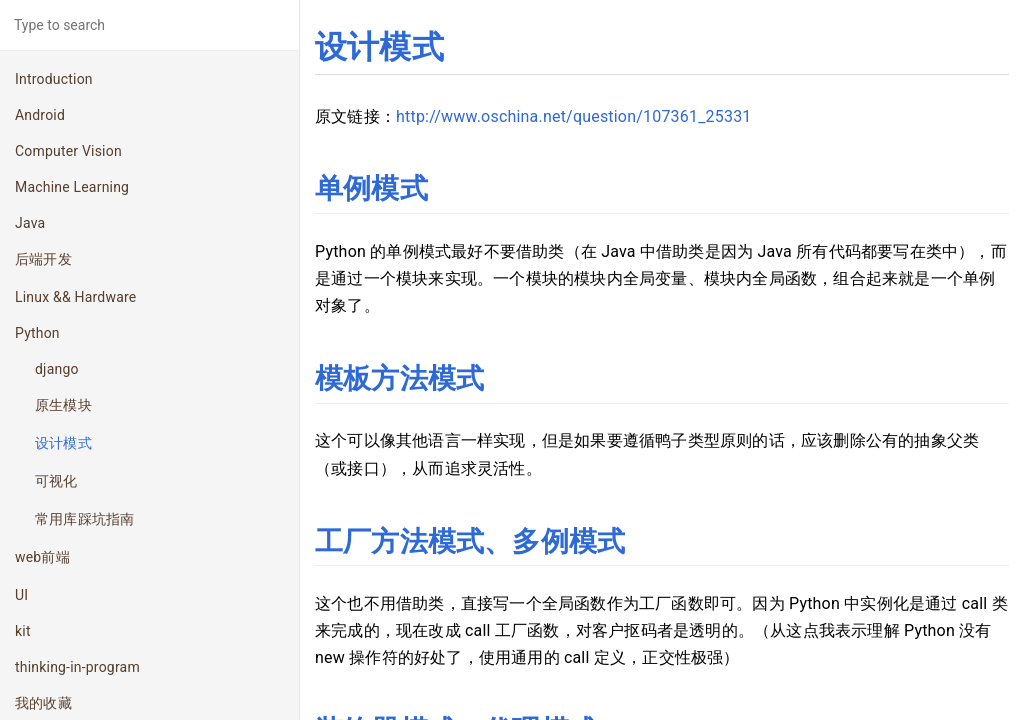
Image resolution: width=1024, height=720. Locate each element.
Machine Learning (72, 187)
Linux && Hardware (75, 297)
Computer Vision (68, 151)
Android (40, 115)
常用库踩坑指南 (84, 519)
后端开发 (43, 259)
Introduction (54, 79)
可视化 (56, 481)
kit (23, 631)
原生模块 (63, 405)
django (57, 369)
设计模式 (63, 443)
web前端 (42, 557)
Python (37, 333)
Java (30, 223)
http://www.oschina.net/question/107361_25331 (574, 116)
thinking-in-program (77, 667)
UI (21, 595)
